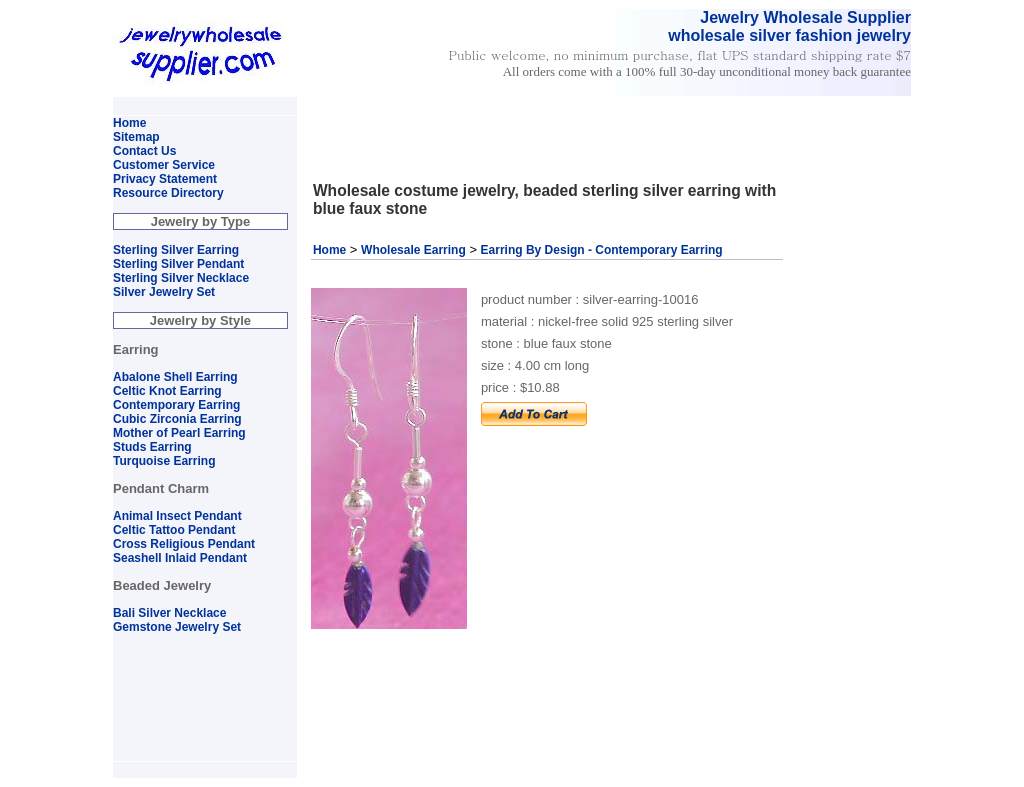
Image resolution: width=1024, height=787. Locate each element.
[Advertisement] (540, 105)
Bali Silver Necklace (169, 613)
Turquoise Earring (164, 461)
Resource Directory (168, 193)
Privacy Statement (165, 179)
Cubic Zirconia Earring (177, 419)
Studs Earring (152, 447)
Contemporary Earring (176, 405)
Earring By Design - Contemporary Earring (602, 250)
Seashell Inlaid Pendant (180, 558)
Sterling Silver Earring (176, 250)
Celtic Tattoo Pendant (174, 530)
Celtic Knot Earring (167, 391)
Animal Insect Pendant (177, 516)
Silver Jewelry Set (164, 292)
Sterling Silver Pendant (178, 264)
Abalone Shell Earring (175, 377)
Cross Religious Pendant (184, 544)
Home (329, 250)
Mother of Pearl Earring (179, 433)
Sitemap (136, 137)
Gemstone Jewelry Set (177, 627)
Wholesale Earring (413, 250)
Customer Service (164, 165)
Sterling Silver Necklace (181, 278)
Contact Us (144, 151)
